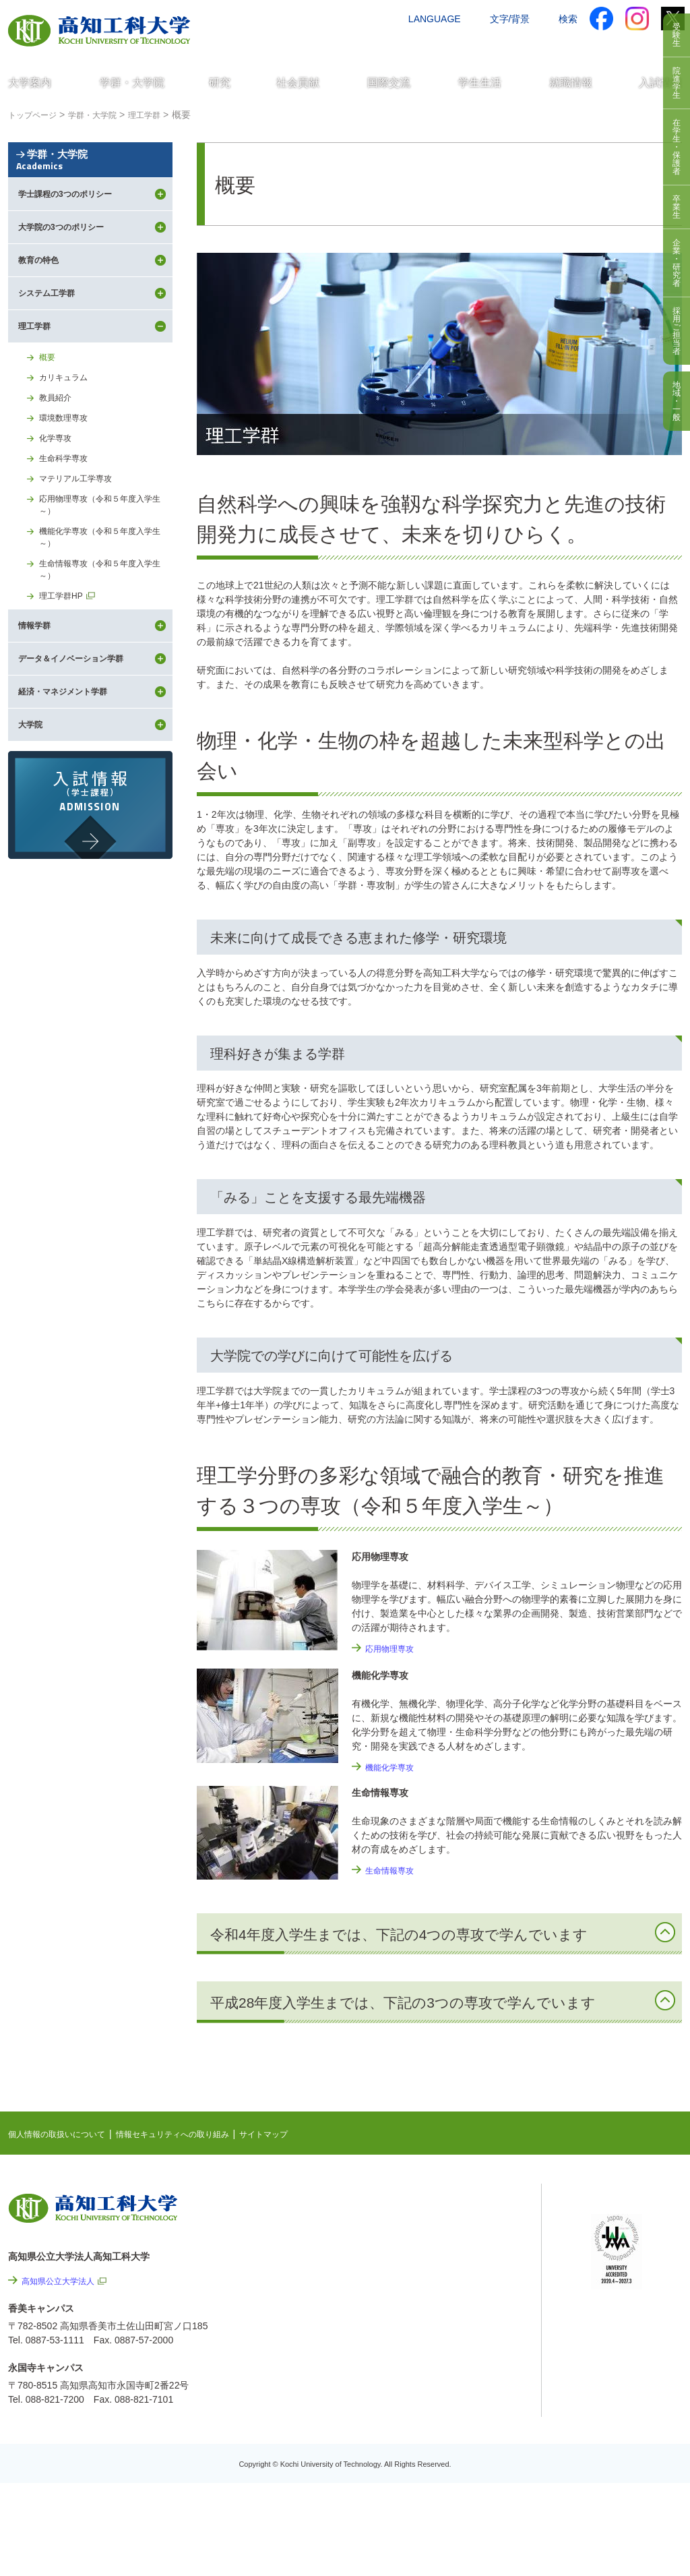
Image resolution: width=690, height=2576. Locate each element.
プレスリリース (473, 2414)
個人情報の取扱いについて (64, 2133)
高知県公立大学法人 (64, 2280)
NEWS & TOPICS (457, 2207)
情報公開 (459, 2377)
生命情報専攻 (393, 1870)
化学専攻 (58, 510)
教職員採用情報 (473, 2450)
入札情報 (459, 2487)
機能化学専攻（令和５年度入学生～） (105, 620)
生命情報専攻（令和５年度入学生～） (105, 657)
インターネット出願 (626, 45)
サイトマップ (302, 2133)
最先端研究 (444, 2249)
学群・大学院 (90, 184)
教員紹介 (58, 465)
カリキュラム (67, 443)
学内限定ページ (624, 2263)
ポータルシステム (628, 2242)
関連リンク (444, 2270)
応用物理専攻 (393, 1648)
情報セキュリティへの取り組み (198, 2133)
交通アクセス (411, 45)
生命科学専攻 (67, 532)
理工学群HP (64, 686)
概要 (48, 421)
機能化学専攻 (393, 1767)
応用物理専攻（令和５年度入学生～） (105, 584)
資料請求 (549, 45)
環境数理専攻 (67, 488)
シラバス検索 (619, 2221)
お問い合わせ (484, 45)
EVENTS (439, 2228)
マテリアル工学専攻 (81, 554)
